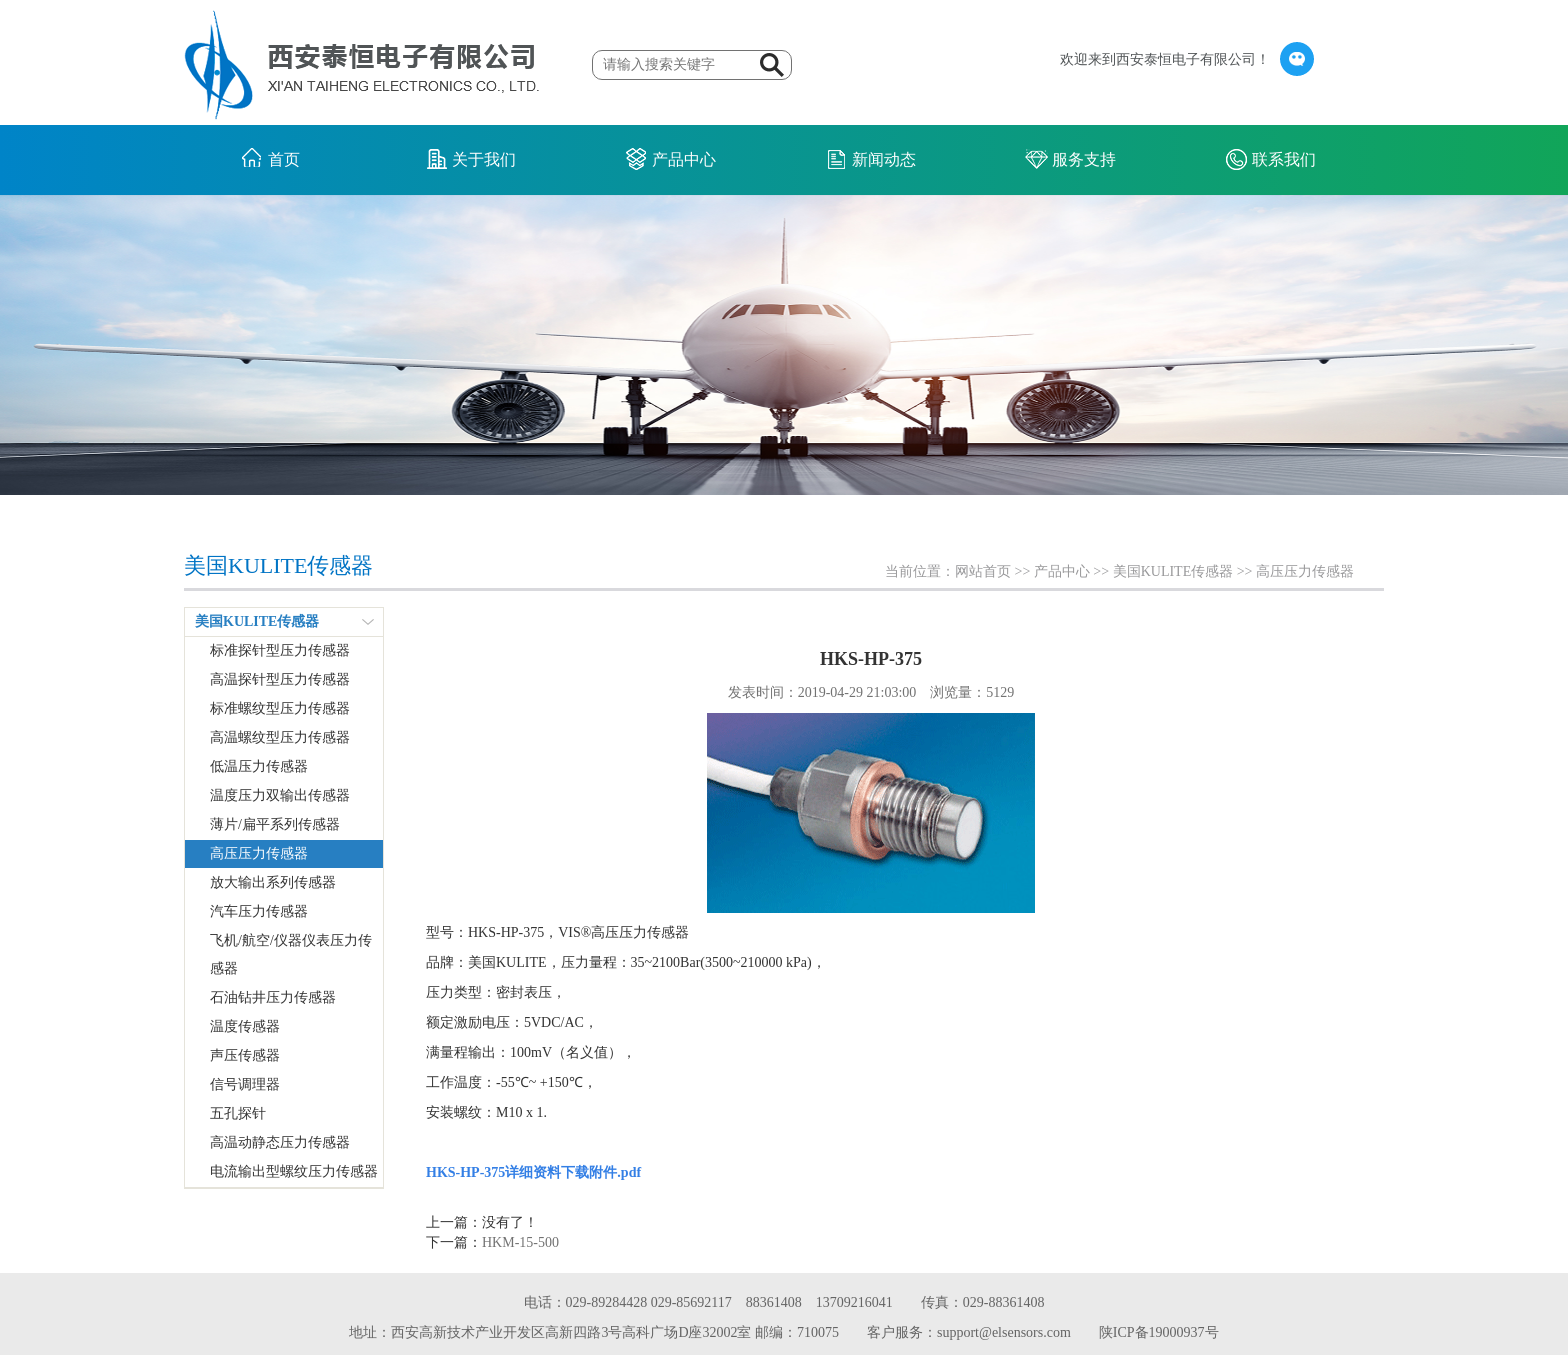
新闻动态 (884, 159)
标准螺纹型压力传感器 (280, 708)
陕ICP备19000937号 (1159, 1332)
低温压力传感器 (259, 766)
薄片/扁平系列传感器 (275, 824)
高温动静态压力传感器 (280, 1142)
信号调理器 (245, 1084)
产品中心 (684, 159)
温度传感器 (245, 1026)
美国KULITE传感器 (1173, 571)
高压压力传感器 (1305, 571)
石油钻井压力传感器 (273, 997)
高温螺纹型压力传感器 (280, 737)
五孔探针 (238, 1113)
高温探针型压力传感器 (280, 679)
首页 (284, 159)
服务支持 (1084, 159)
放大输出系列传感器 (273, 882)
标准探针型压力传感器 (280, 650)
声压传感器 (245, 1055)
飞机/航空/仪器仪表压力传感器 (291, 954)
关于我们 (484, 159)
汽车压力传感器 (259, 911)
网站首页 (983, 571)
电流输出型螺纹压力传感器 (294, 1171)
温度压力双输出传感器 (280, 795)
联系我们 (1284, 159)
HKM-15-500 (520, 1242)
